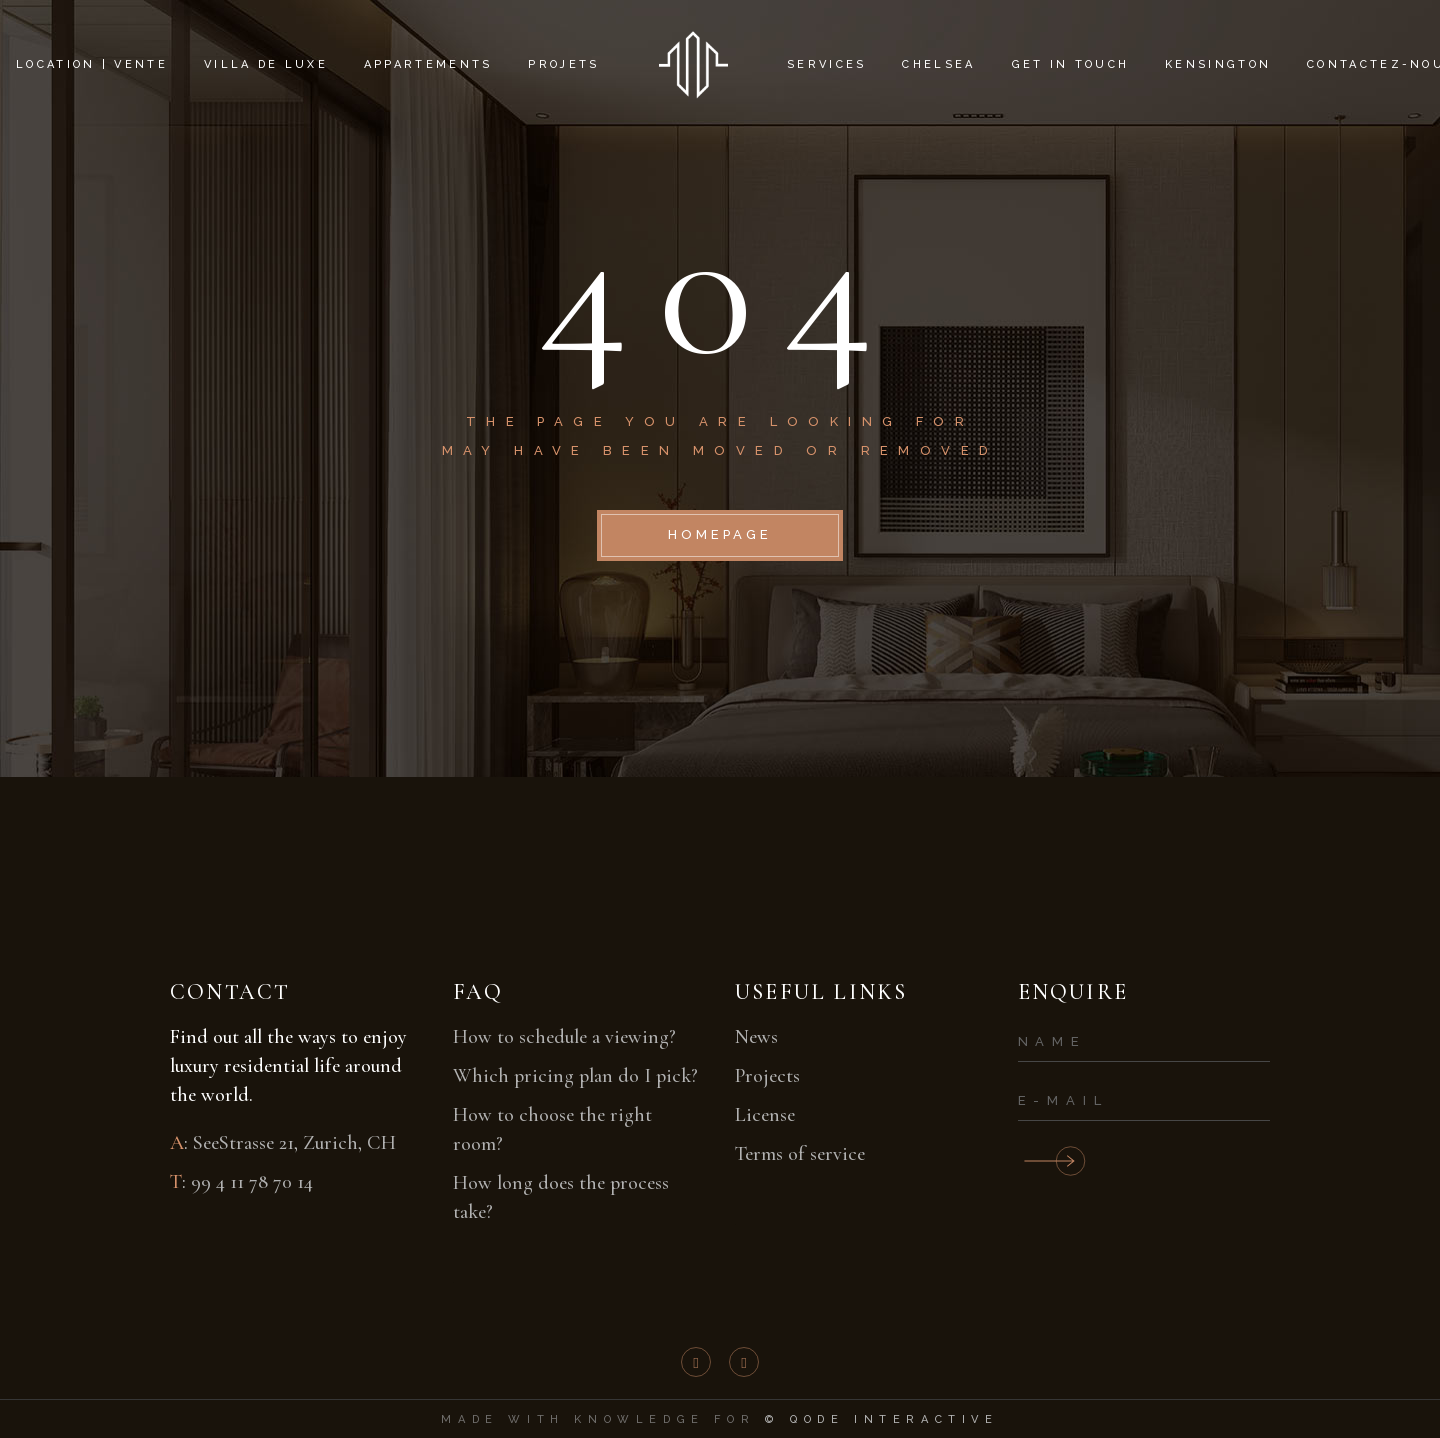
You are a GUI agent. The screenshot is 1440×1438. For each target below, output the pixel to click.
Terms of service (800, 1154)
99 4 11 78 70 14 (252, 1182)
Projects (767, 1076)
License (765, 1115)
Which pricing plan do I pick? (575, 1076)
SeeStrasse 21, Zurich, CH (294, 1143)
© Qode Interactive (882, 1419)
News (756, 1037)
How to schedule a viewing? (564, 1037)
